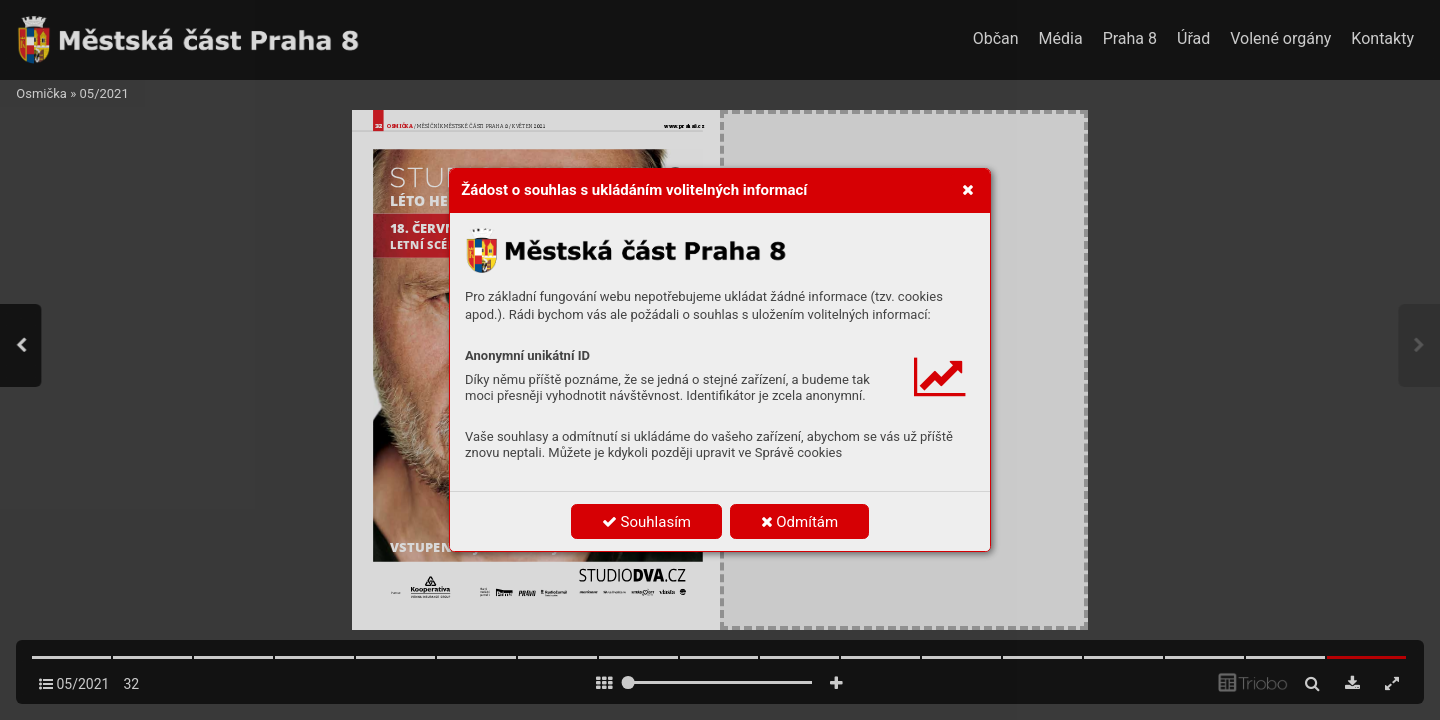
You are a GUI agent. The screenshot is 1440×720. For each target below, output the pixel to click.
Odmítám (800, 522)
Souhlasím (646, 522)
